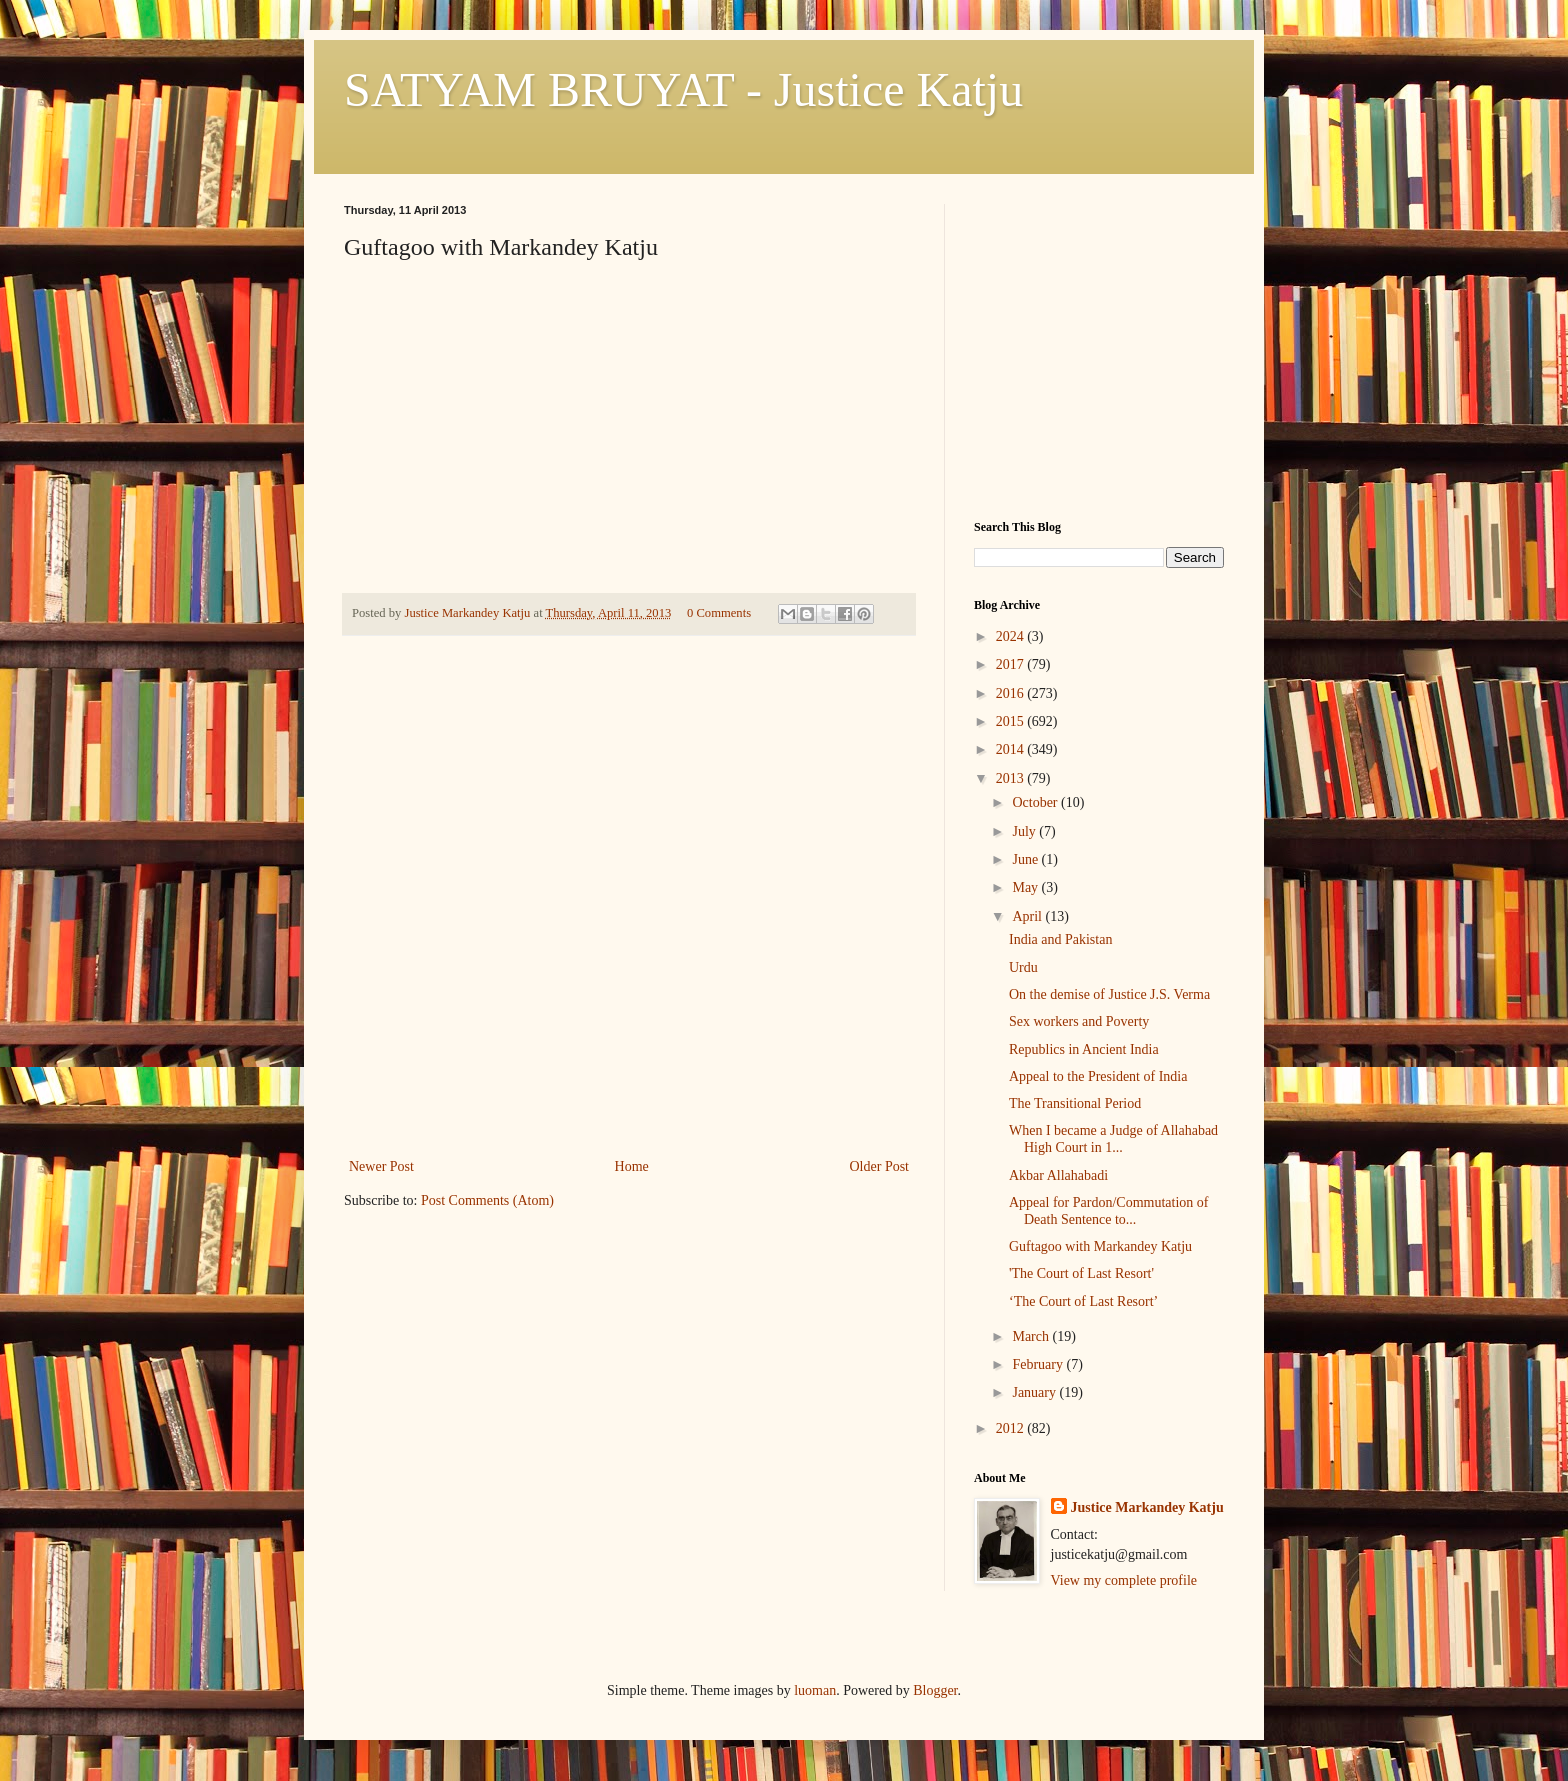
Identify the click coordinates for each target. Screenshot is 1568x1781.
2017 (1012, 664)
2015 (1012, 721)
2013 (1012, 778)
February (1039, 1364)
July (1025, 831)
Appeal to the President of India (1098, 1076)
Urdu (1023, 967)
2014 (1012, 749)
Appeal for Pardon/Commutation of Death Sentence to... (1108, 1211)
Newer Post (381, 1166)
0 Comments (719, 613)
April (1028, 916)
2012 (1012, 1428)
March (1032, 1336)
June (1026, 859)
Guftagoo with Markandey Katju (1100, 1246)
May (1026, 887)
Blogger (935, 1690)
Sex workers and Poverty (1079, 1021)
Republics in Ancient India (1084, 1049)
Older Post (880, 1166)
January (1035, 1392)
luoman (815, 1690)
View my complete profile (1124, 1580)
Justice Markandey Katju (1147, 1507)
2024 (1012, 636)
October (1036, 802)
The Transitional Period (1075, 1103)
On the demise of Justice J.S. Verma (1109, 994)
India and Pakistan (1060, 939)
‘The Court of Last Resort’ (1083, 1301)
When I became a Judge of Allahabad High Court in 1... (1113, 1139)
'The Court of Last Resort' (1081, 1273)
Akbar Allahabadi (1058, 1175)
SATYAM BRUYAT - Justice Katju (683, 89)
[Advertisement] (629, 1004)
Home (632, 1166)
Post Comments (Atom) (487, 1200)
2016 (1012, 693)
